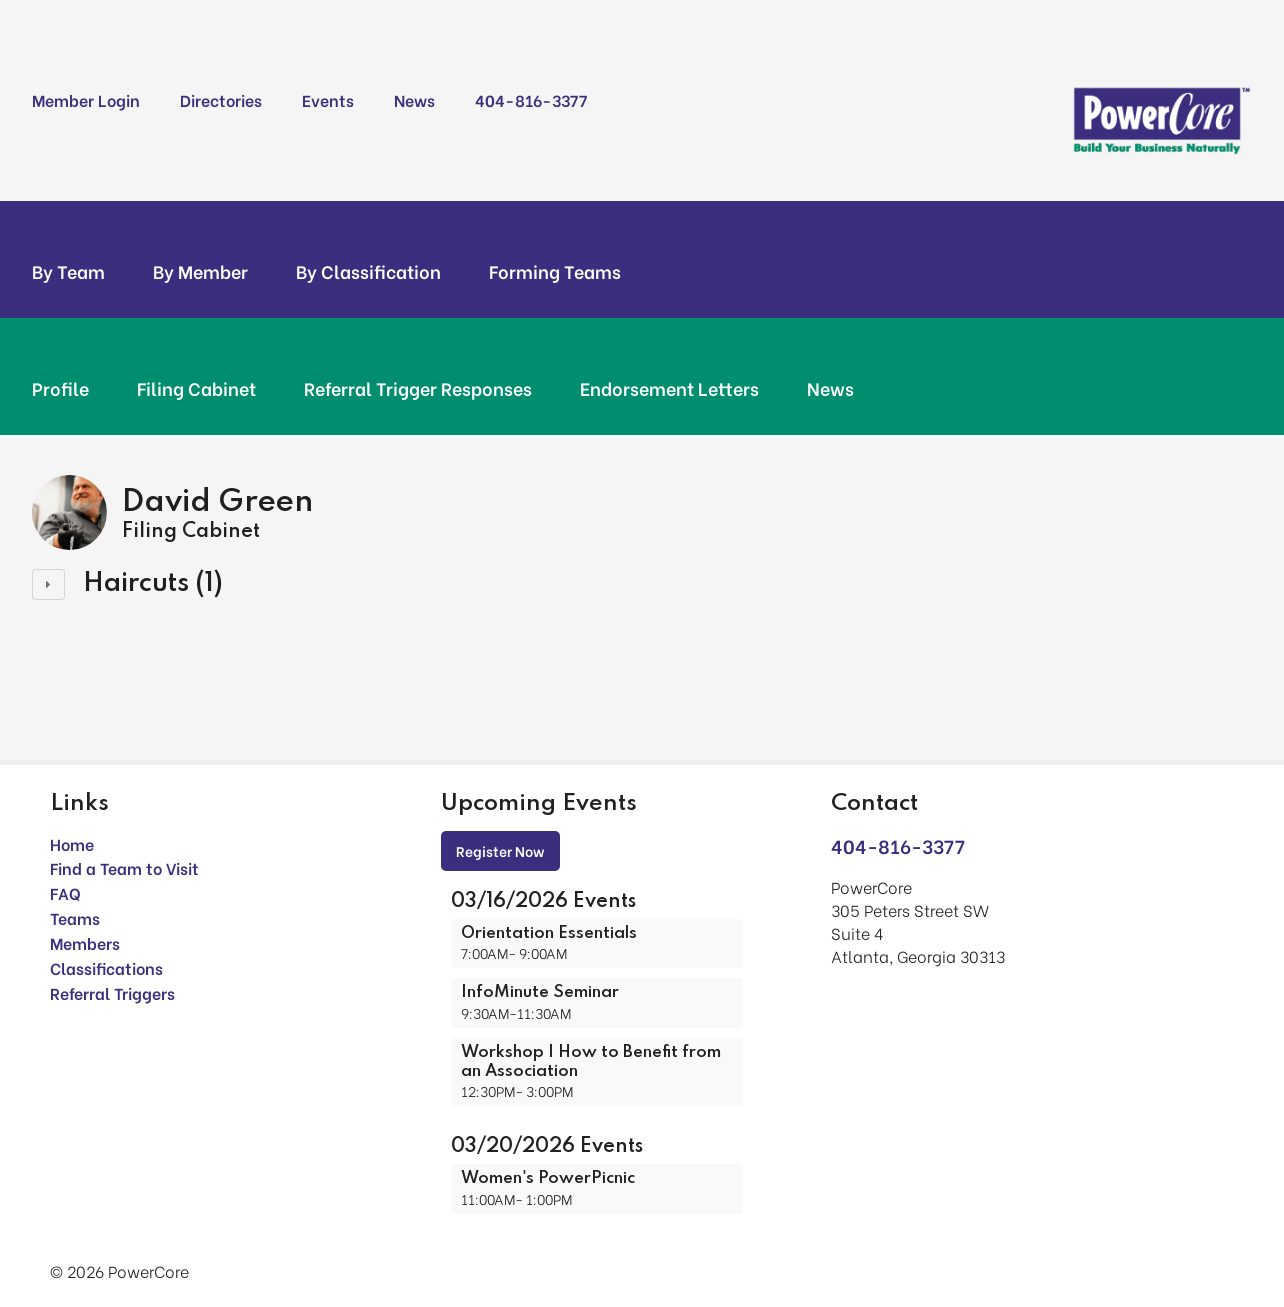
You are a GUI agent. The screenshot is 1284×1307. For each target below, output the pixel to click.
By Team (68, 271)
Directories (221, 99)
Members (85, 942)
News (414, 99)
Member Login (86, 99)
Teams (75, 917)
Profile (60, 388)
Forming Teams (555, 271)
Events (328, 99)
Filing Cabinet (196, 388)
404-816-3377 (531, 99)
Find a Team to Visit (124, 867)
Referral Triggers (112, 992)
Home (72, 843)
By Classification (368, 271)
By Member (200, 271)
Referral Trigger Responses (418, 388)
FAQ (65, 892)
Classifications (106, 967)
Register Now (500, 850)
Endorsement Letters (669, 388)
